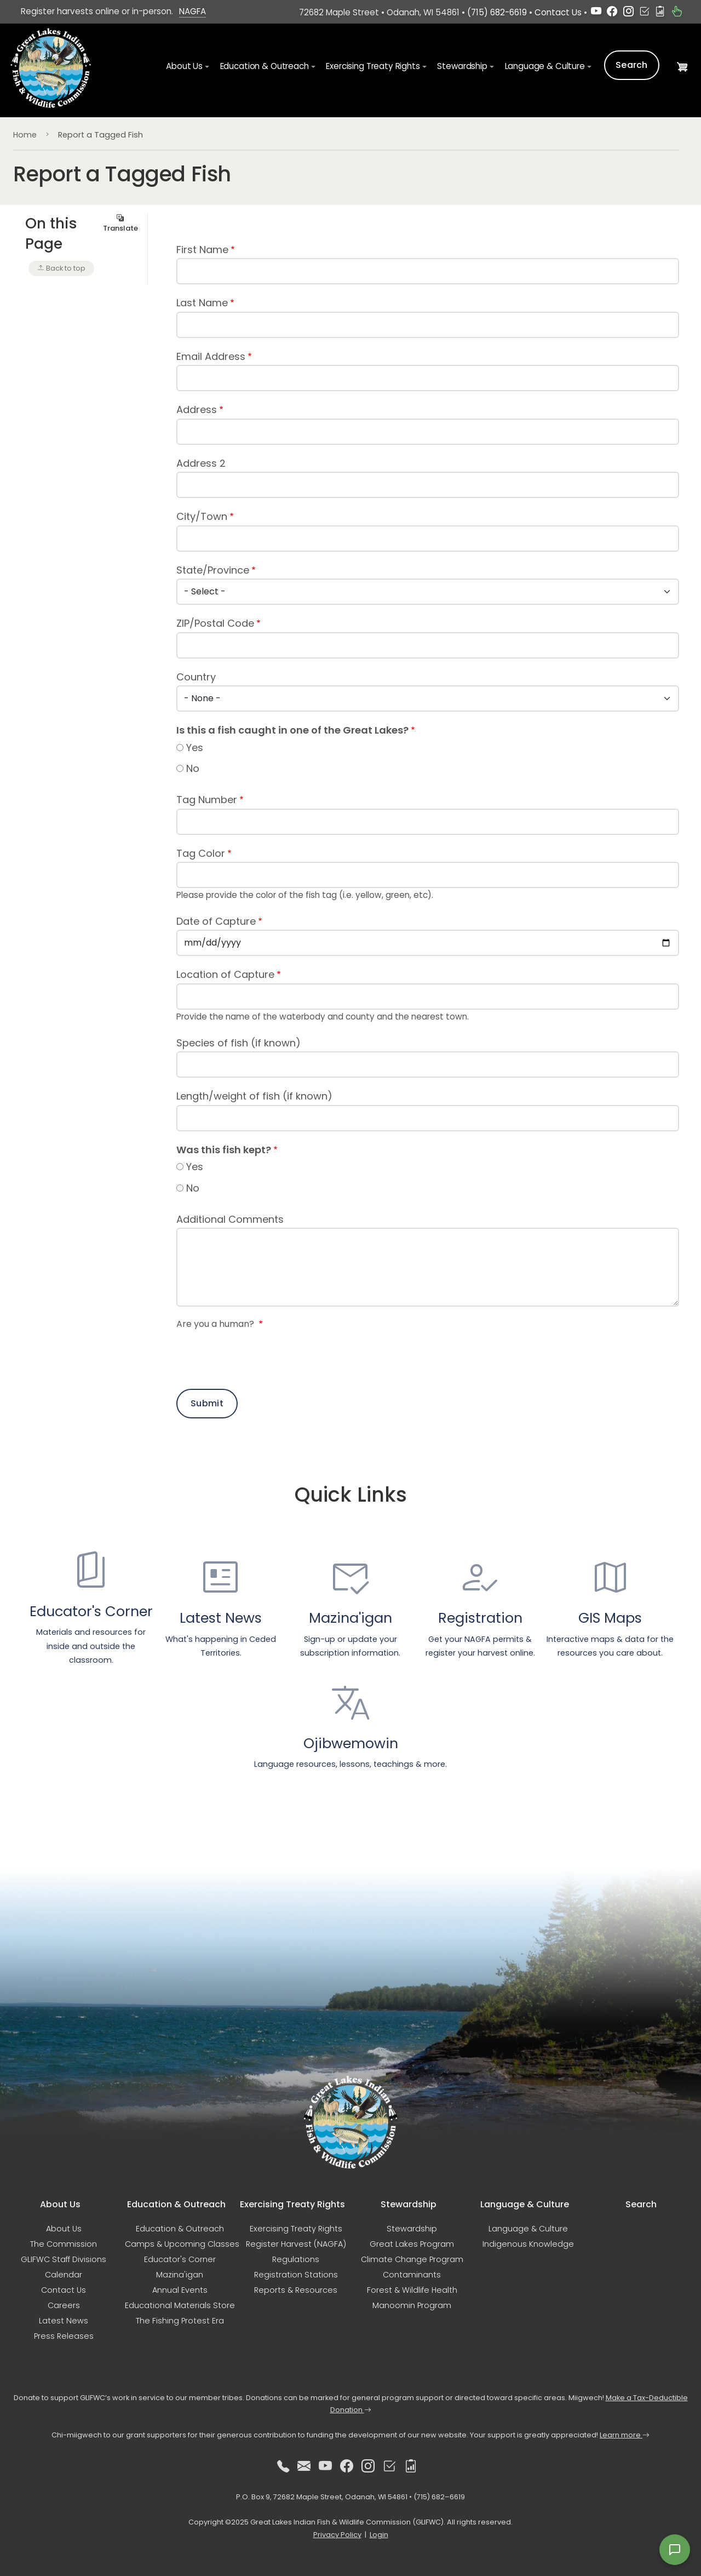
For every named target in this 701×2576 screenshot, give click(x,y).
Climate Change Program (412, 2259)
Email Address (210, 356)
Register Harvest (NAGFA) (296, 2244)
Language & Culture (528, 2228)
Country (196, 677)
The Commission (63, 2244)
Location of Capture (225, 974)
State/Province (212, 570)
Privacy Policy (337, 2534)
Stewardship (412, 2228)
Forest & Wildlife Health (412, 2290)
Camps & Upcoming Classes (182, 2244)
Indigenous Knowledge (528, 2244)
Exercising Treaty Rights (296, 2228)
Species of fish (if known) (238, 1043)
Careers (64, 2305)
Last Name (202, 303)
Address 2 (201, 463)
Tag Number (206, 799)
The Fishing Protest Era (180, 2320)
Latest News (63, 2320)
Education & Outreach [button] (264, 66)
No (192, 768)
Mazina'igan (179, 2274)
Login (379, 2534)
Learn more (625, 2435)
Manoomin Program (411, 2305)
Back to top (61, 268)
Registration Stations (296, 2274)
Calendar (63, 2274)
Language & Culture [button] (545, 66)
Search (632, 65)
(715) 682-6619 (497, 12)
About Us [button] (184, 66)
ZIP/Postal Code (215, 623)
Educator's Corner (180, 2259)
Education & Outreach (180, 2228)
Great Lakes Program (412, 2244)
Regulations (295, 2259)
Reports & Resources (295, 2290)
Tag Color (200, 853)
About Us (64, 2228)
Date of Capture (216, 921)
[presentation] (259, 1357)
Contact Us (558, 12)
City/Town (201, 516)
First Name (202, 249)
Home (25, 134)
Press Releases (64, 2336)
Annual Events (180, 2290)
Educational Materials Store (180, 2305)
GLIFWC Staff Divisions (63, 2259)
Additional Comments (230, 1219)
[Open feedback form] (674, 2549)
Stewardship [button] (462, 66)
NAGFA (192, 11)
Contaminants (412, 2274)
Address (196, 409)
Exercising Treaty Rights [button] (373, 66)
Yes (194, 747)
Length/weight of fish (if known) (254, 1096)
